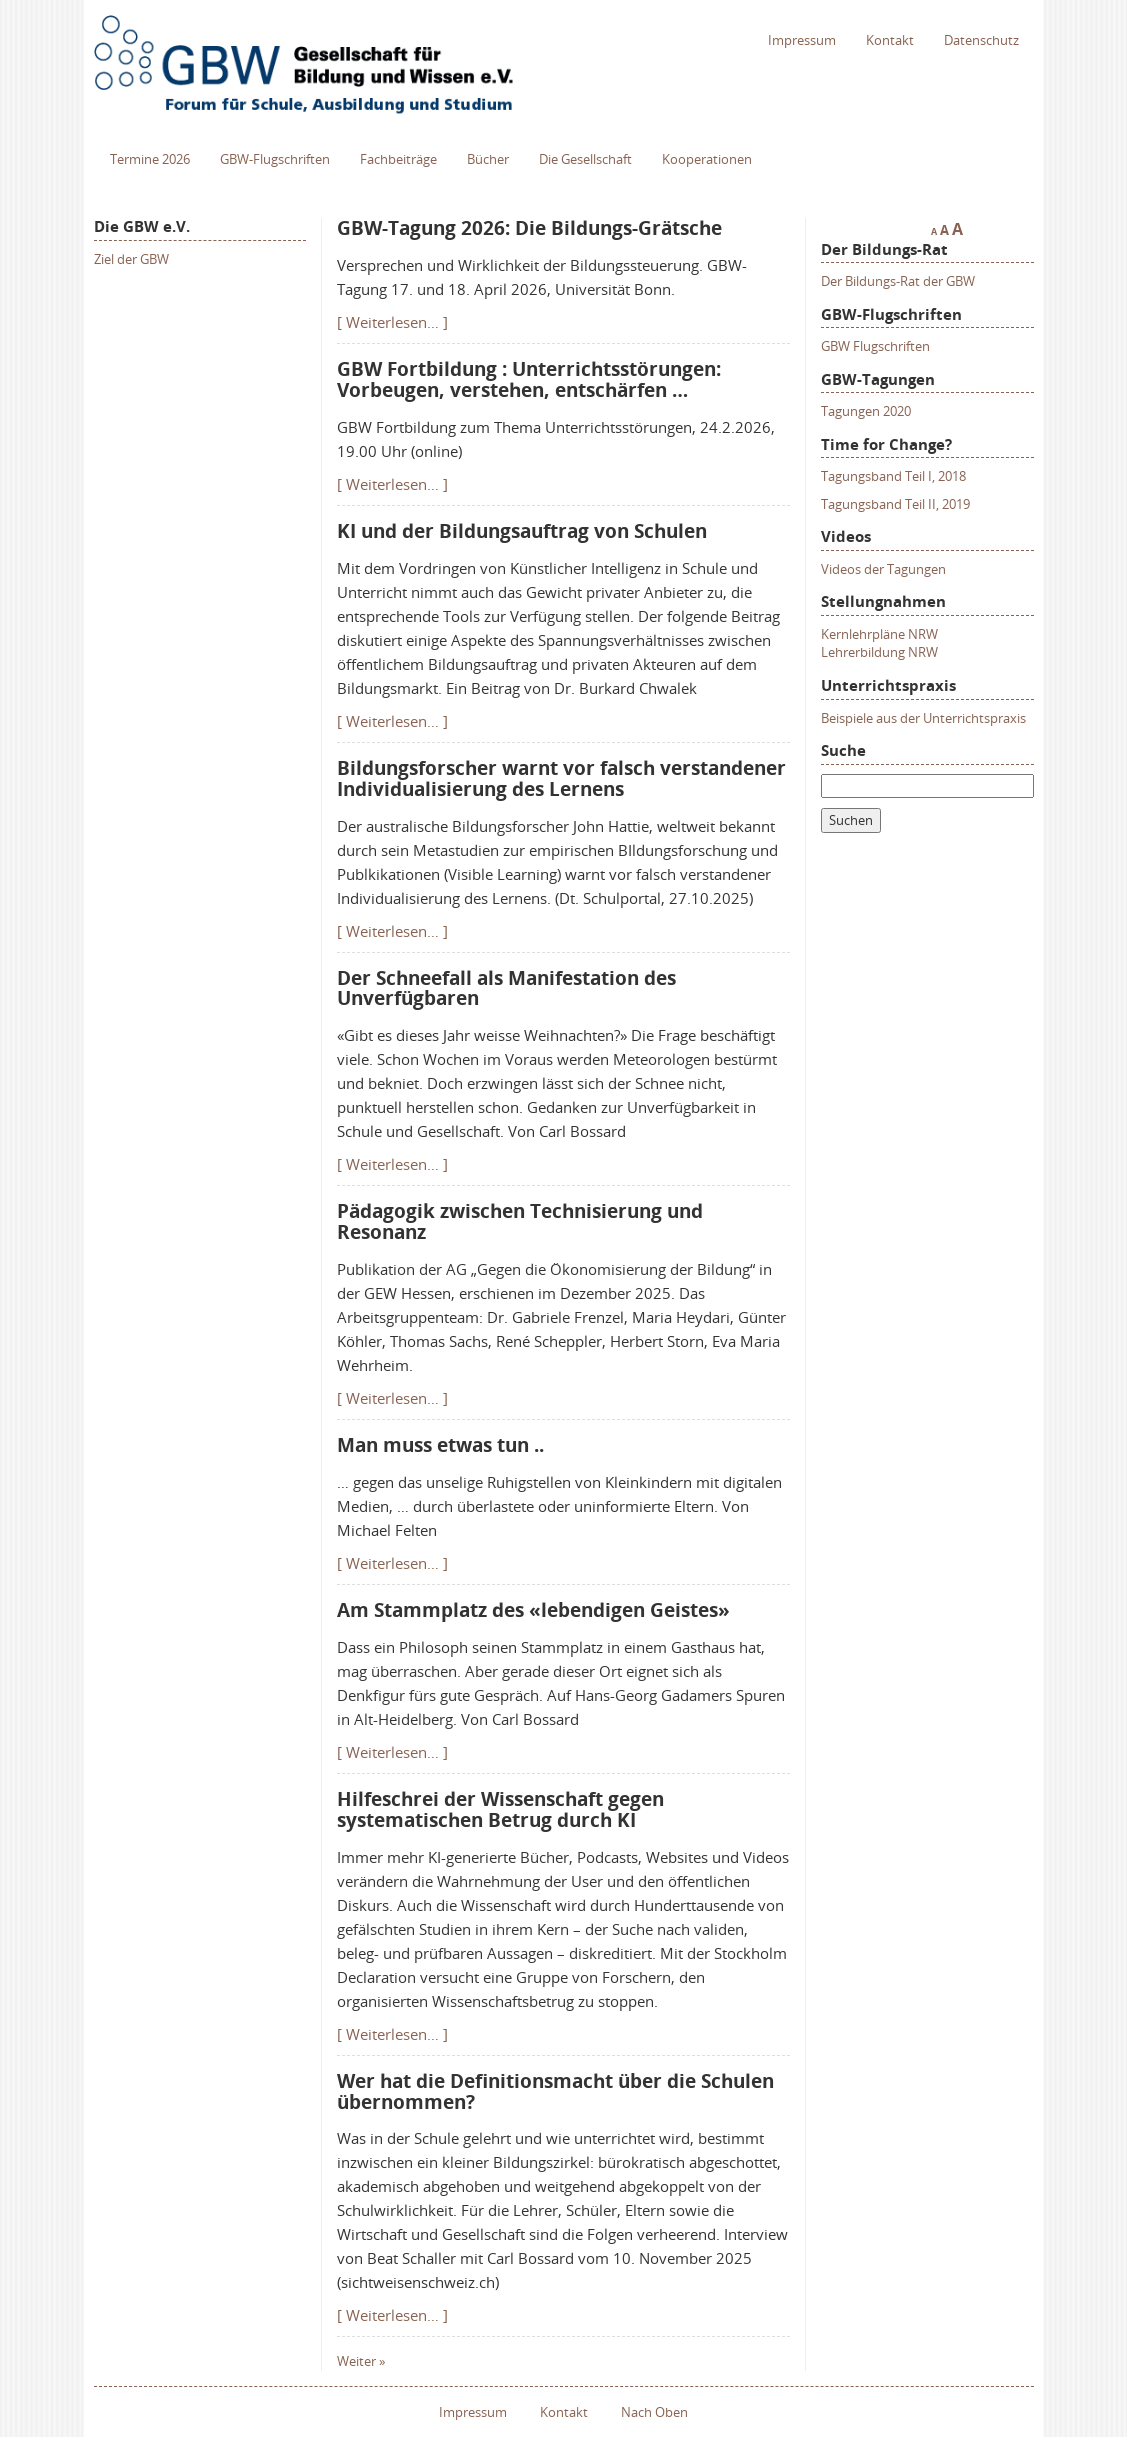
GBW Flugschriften (875, 346)
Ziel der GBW (131, 259)
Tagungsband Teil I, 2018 (893, 476)
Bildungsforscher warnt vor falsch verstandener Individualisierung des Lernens (561, 778)
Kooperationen (707, 159)
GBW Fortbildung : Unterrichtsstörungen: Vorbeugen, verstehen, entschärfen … (529, 379)
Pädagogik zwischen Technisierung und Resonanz (520, 1221)
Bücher (488, 159)
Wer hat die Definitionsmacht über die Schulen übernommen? (555, 2091)
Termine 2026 (150, 159)
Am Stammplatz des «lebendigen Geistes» (533, 1610)
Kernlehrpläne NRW (879, 634)
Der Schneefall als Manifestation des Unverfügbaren (506, 988)
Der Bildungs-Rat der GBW (898, 281)
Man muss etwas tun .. (440, 1445)
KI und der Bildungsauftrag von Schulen (522, 531)
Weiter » (361, 2361)
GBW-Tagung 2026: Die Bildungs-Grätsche (529, 228)
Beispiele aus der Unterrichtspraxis (923, 718)
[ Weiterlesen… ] (392, 322)
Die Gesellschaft (585, 159)
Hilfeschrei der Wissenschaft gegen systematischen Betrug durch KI (500, 1809)
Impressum (802, 40)
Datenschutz (981, 40)
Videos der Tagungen (883, 569)
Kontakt (890, 40)
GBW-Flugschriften (275, 159)
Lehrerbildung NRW (879, 652)
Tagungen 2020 (866, 411)
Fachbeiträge (398, 159)
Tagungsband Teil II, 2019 (895, 504)
